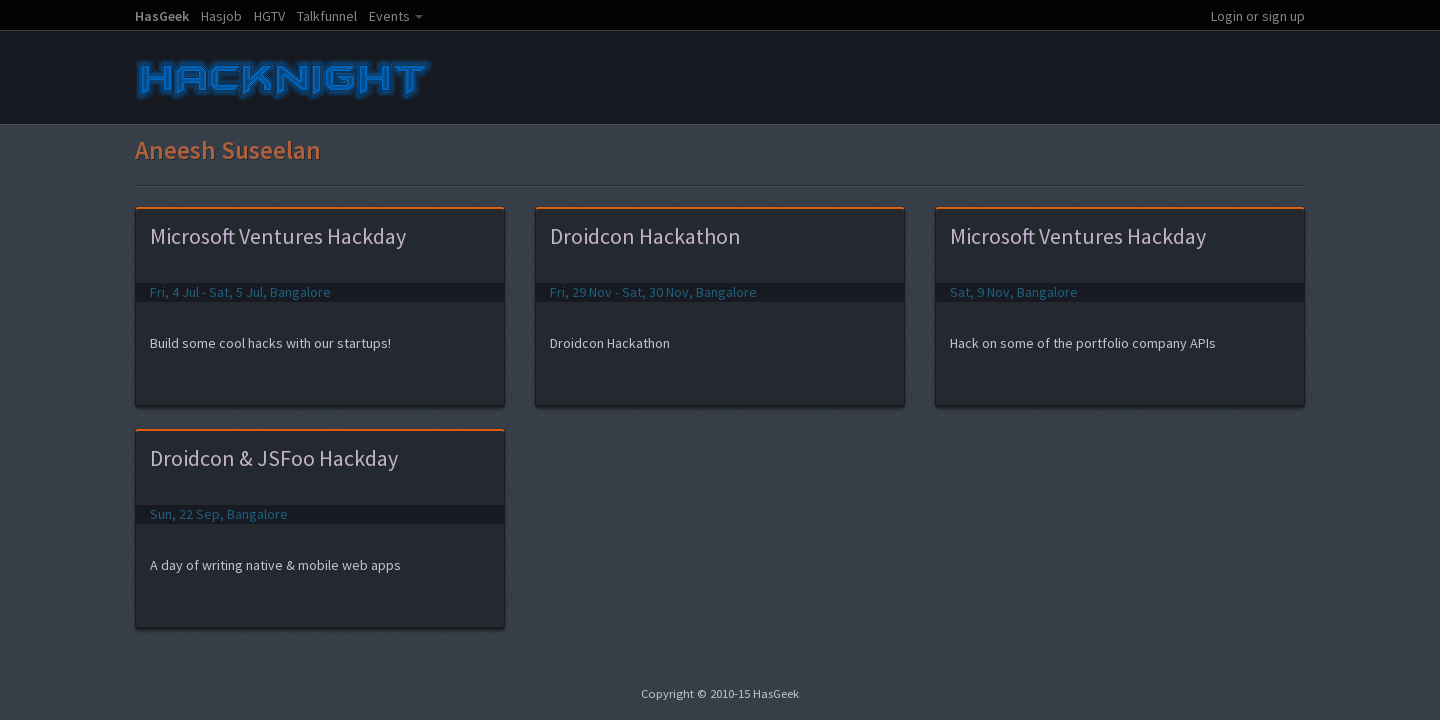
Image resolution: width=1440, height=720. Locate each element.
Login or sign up (1258, 16)
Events (389, 16)
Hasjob (221, 16)
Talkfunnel (327, 16)
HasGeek (162, 16)
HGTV (269, 16)
